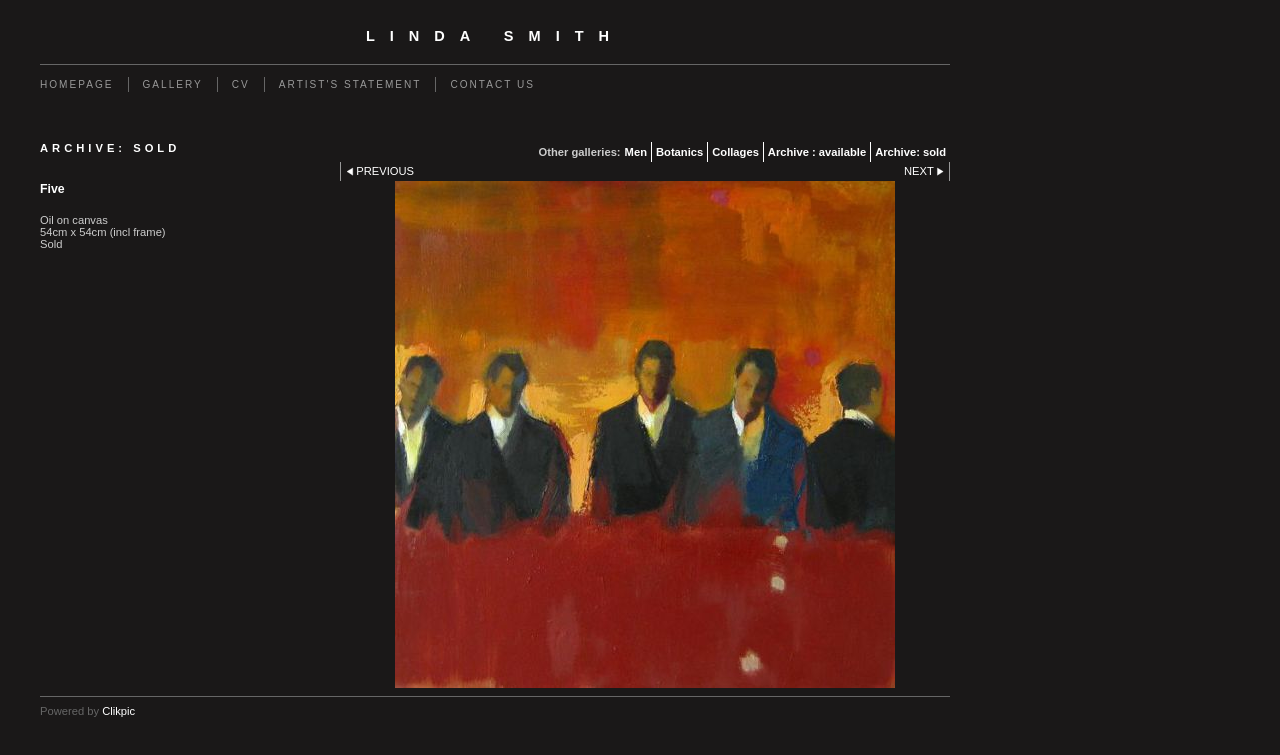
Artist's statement (350, 84)
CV (241, 84)
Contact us (492, 84)
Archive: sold (910, 152)
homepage (77, 84)
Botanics (679, 152)
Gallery (173, 84)
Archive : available (817, 152)
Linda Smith (495, 36)
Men (636, 152)
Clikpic (118, 711)
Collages (735, 152)
